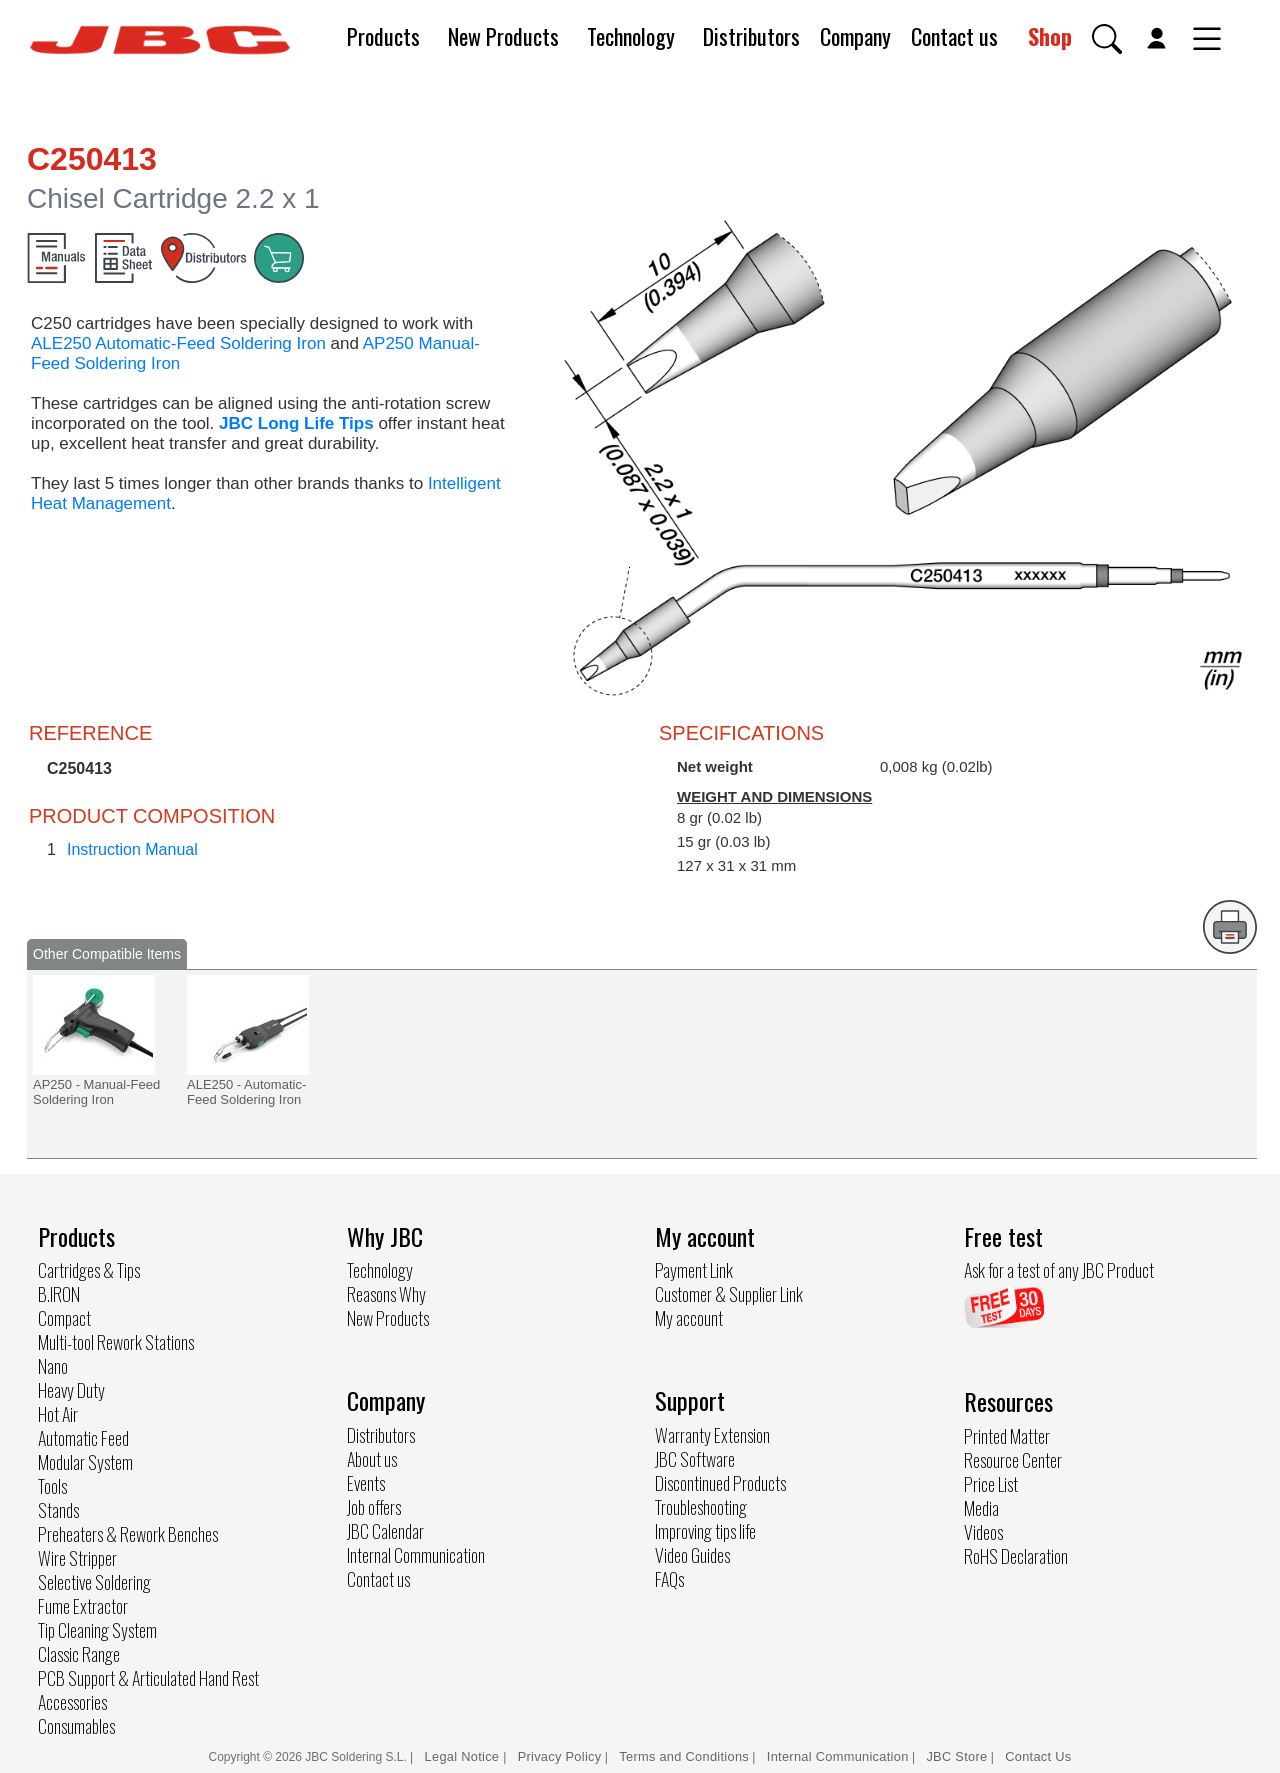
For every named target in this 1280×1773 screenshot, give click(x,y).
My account (689, 1318)
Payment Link (694, 1270)
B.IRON (59, 1294)
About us (372, 1459)
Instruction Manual (132, 849)
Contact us (954, 36)
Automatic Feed (83, 1438)
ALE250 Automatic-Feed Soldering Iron (178, 343)
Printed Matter (1007, 1436)
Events (366, 1483)
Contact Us (1038, 1756)
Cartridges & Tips (89, 1270)
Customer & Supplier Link (729, 1294)
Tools (52, 1486)
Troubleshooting (701, 1507)
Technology (631, 36)
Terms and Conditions (684, 1756)
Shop (1050, 36)
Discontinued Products (720, 1483)
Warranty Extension (712, 1435)
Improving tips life (705, 1531)
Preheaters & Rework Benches (128, 1534)
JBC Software (695, 1459)
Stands (58, 1510)
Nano (53, 1366)
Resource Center (1013, 1460)
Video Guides (692, 1555)
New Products (503, 36)
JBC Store (956, 1756)
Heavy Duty (71, 1390)
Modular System (85, 1462)
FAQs (669, 1579)
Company (855, 36)
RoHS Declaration (1016, 1556)
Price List (991, 1484)
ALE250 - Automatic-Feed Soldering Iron (246, 1092)
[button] (1107, 39)
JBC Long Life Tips (296, 423)
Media (981, 1508)
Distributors (751, 36)
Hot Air (58, 1414)
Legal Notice (464, 1756)
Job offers (374, 1507)
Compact (64, 1318)
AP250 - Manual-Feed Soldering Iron (96, 1092)
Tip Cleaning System (97, 1630)
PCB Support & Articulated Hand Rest (148, 1678)
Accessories (72, 1702)
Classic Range (79, 1654)
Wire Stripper (77, 1558)
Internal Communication (416, 1555)
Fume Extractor (83, 1606)
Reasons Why (386, 1294)
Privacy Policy (560, 1756)
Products (383, 36)
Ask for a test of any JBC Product (1059, 1270)
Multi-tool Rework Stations (116, 1342)
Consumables (76, 1726)
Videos (983, 1532)
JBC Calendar (385, 1531)
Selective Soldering (94, 1582)
